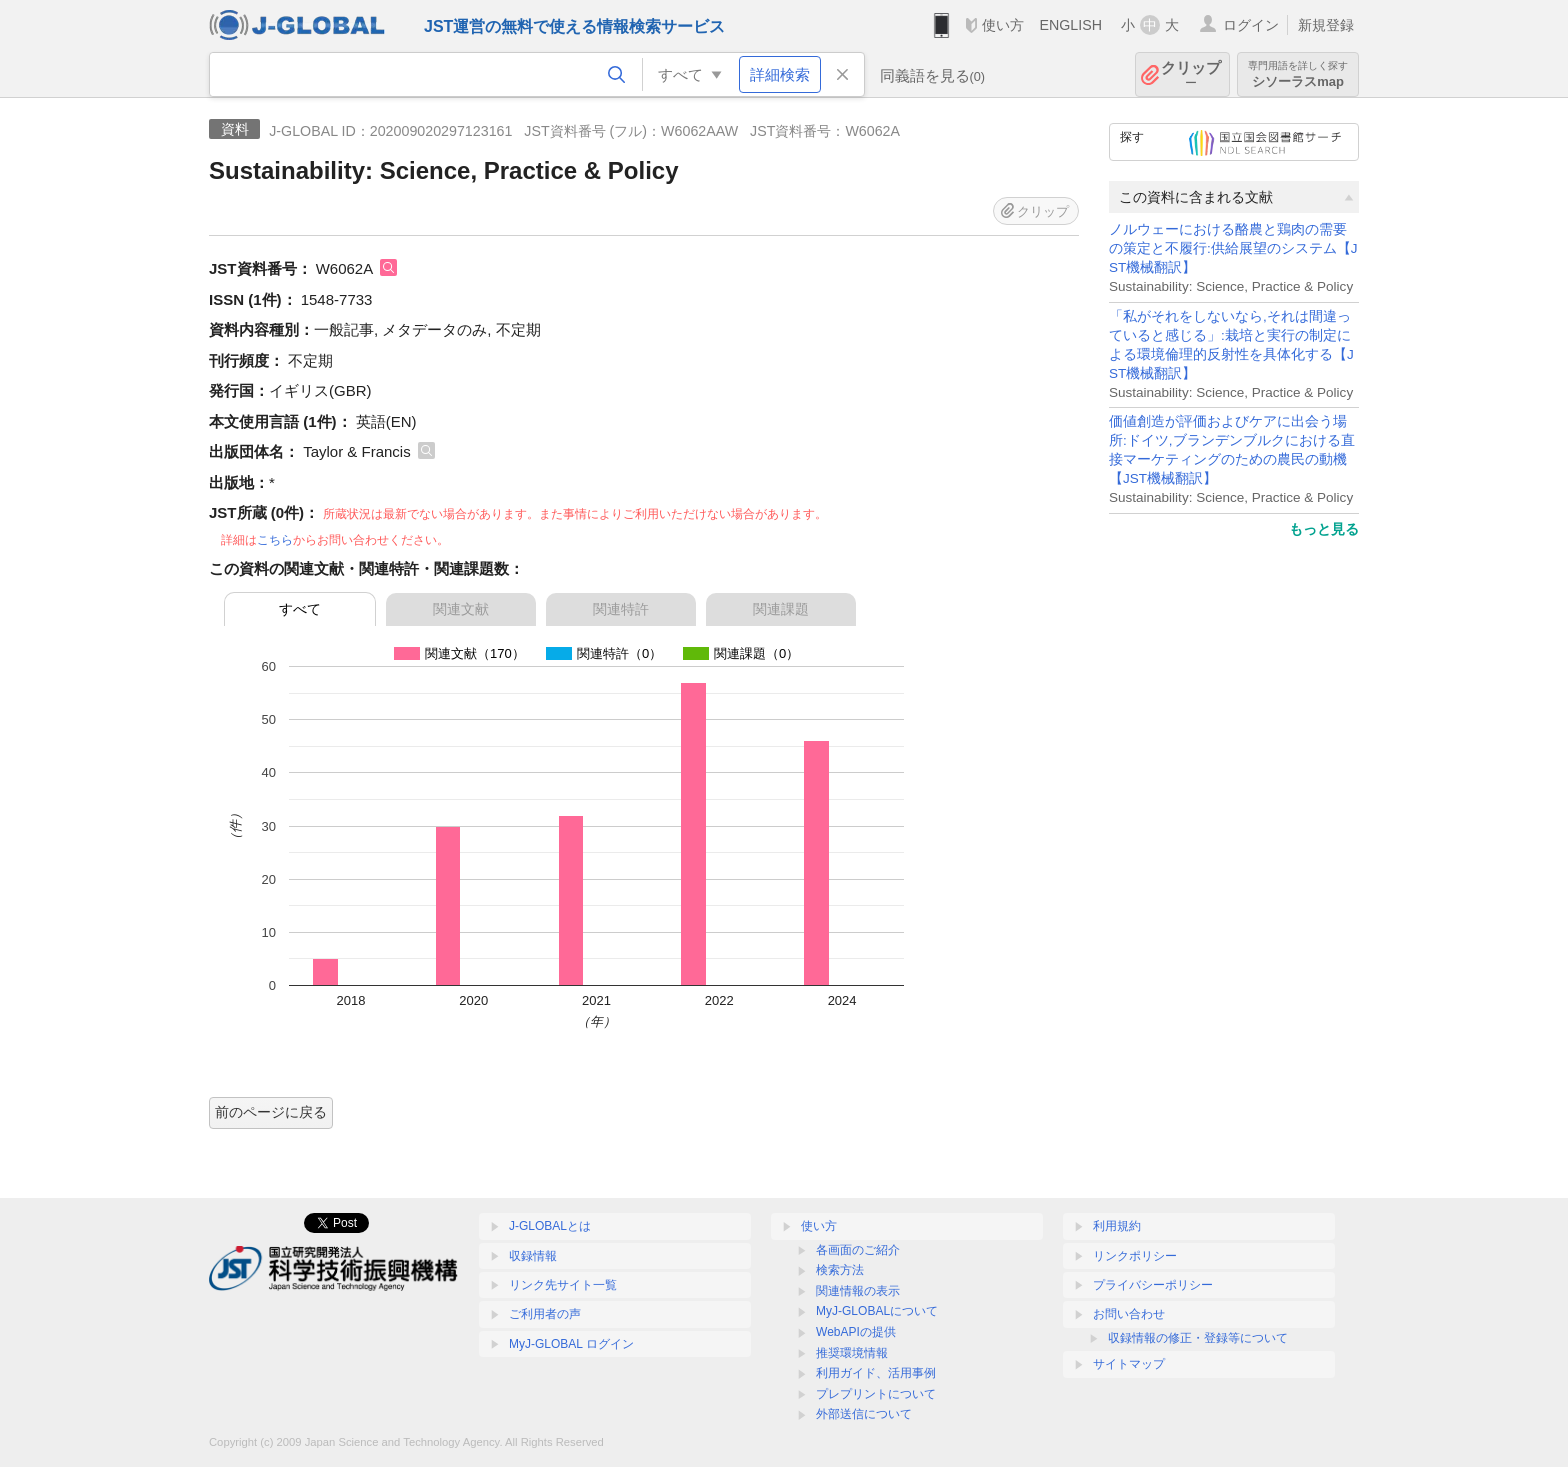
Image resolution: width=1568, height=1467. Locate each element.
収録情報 (533, 1256)
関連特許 (621, 609)
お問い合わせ (1129, 1314)
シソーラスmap (1298, 74)
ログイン (1251, 25)
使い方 (1003, 25)
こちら (275, 540)
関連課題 (781, 609)
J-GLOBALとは (550, 1226)
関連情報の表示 (858, 1291)
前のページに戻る (271, 1112)
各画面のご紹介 (858, 1250)
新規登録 (1326, 25)
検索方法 (840, 1270)
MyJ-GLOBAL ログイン (571, 1344)
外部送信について (864, 1414)
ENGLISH (1070, 25)
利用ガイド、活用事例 (876, 1373)
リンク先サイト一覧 (563, 1285)
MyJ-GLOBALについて (877, 1311)
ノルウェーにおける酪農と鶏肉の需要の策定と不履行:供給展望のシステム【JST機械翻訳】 (1233, 248)
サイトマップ (1129, 1364)
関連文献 (461, 609)
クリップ (1191, 74)
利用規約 (1117, 1226)
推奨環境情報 (852, 1353)
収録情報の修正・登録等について (1198, 1338)
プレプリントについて (876, 1394)
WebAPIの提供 (856, 1332)
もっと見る (1324, 529)
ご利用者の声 (545, 1314)
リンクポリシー (1135, 1256)
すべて (300, 609)
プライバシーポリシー (1153, 1285)
